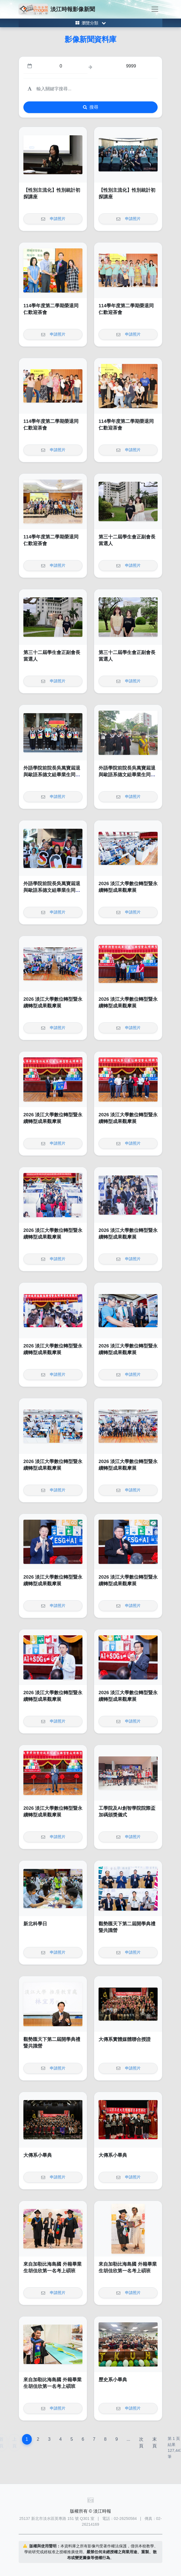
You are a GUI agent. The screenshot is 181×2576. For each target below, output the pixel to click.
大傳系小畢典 (37, 2155)
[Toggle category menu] (90, 23)
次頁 (141, 2442)
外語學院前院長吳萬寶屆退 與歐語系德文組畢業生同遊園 (51, 774)
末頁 (154, 2442)
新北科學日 (35, 1923)
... (128, 2439)
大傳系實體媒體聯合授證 (125, 2039)
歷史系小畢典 (113, 2379)
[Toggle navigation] (154, 9)
